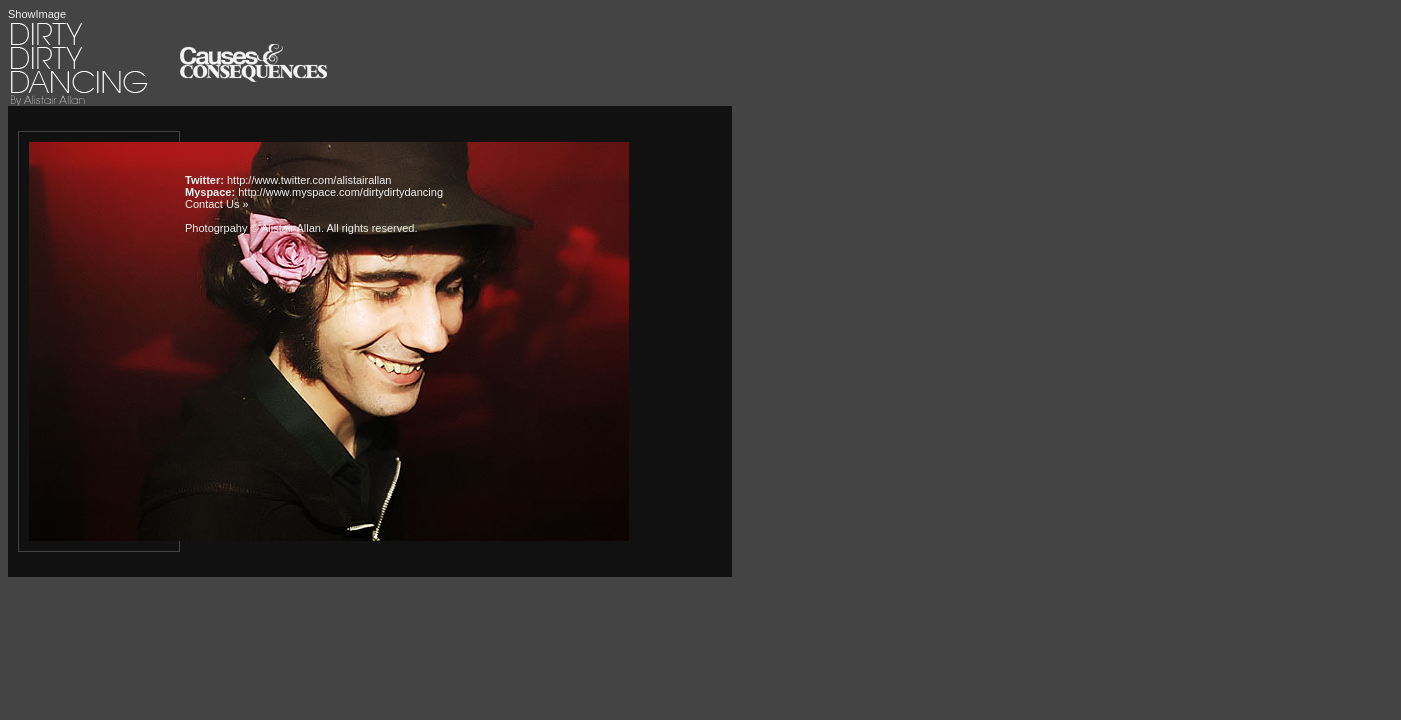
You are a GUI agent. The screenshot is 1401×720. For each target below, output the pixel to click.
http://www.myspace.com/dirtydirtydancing (340, 192)
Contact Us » (217, 204)
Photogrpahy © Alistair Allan (253, 228)
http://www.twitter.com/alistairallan (309, 180)
